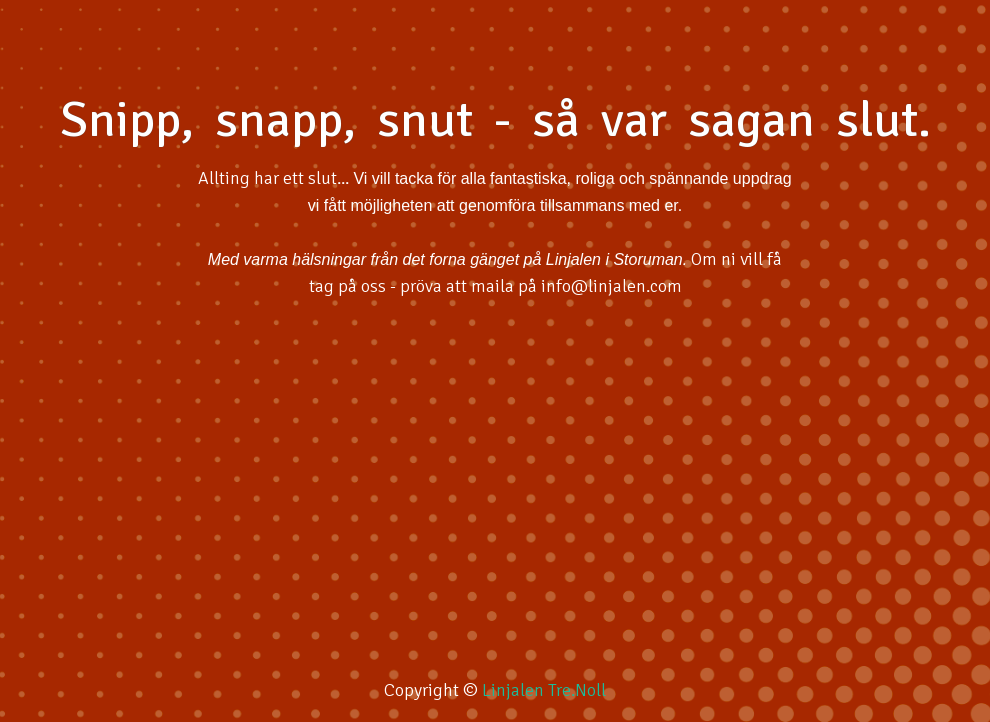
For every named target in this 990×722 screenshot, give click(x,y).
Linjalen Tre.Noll (544, 690)
